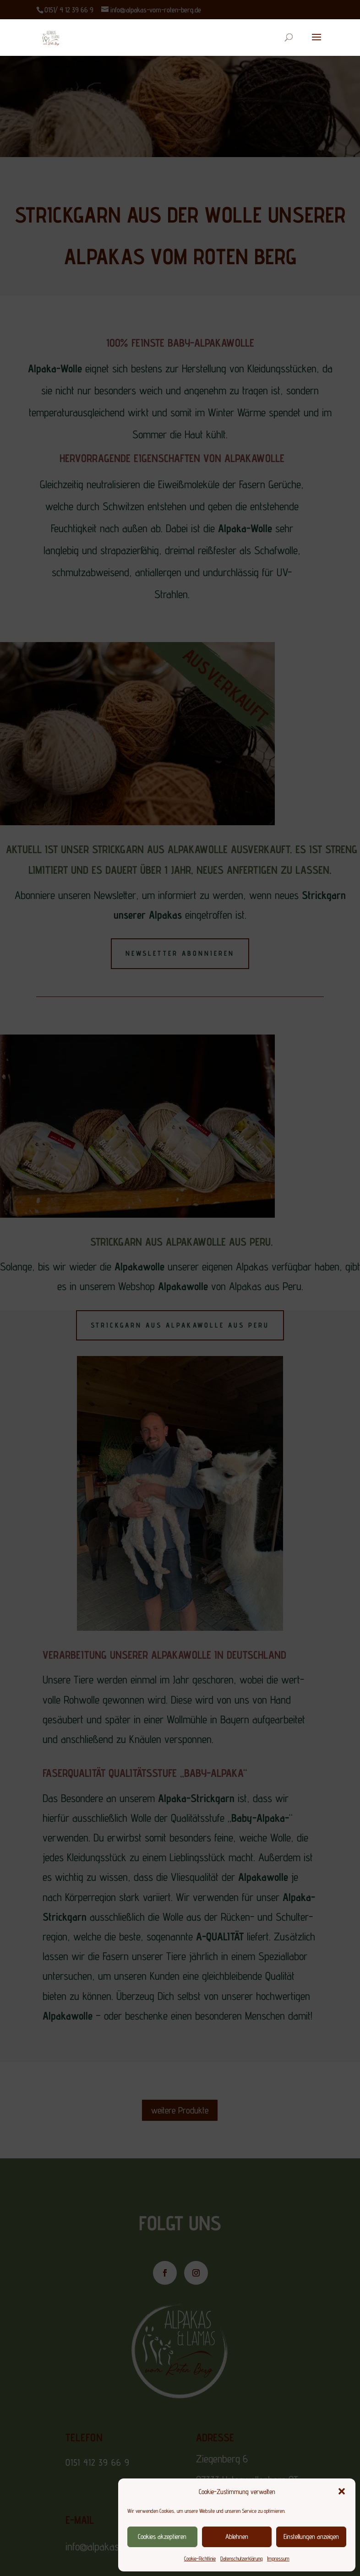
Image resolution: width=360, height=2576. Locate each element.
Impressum (278, 2558)
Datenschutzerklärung (241, 2558)
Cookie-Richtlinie (200, 2558)
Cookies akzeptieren (162, 2536)
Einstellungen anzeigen (311, 2536)
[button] (341, 2491)
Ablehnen (236, 2536)
